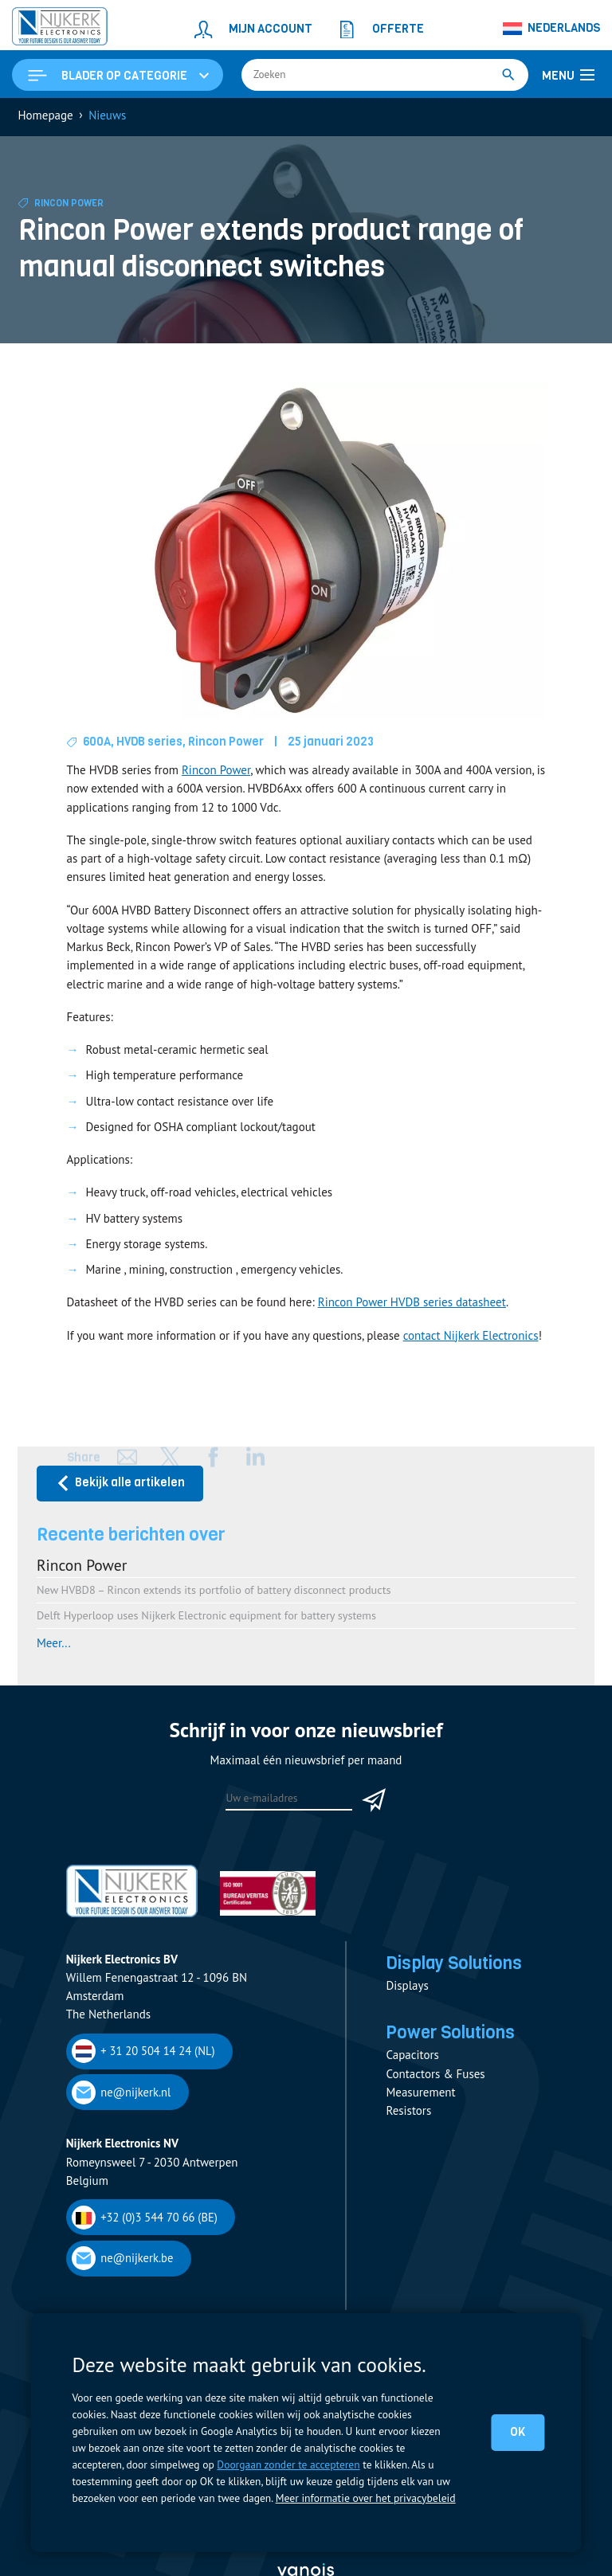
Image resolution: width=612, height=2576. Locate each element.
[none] (552, 28)
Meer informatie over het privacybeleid (364, 2498)
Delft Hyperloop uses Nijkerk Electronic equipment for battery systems (206, 1616)
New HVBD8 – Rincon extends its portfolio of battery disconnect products (214, 1591)
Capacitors (412, 2057)
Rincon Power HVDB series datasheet (412, 1303)
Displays (407, 1987)
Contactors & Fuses (435, 2076)
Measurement (420, 2095)
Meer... (54, 1644)
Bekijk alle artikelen (120, 1484)
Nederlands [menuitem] (564, 28)
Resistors (408, 2113)
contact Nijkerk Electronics (471, 1336)
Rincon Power (69, 204)
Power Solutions (452, 2034)
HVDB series (150, 743)
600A (98, 743)
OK (517, 2432)
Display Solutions (456, 1964)
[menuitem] (552, 28)
